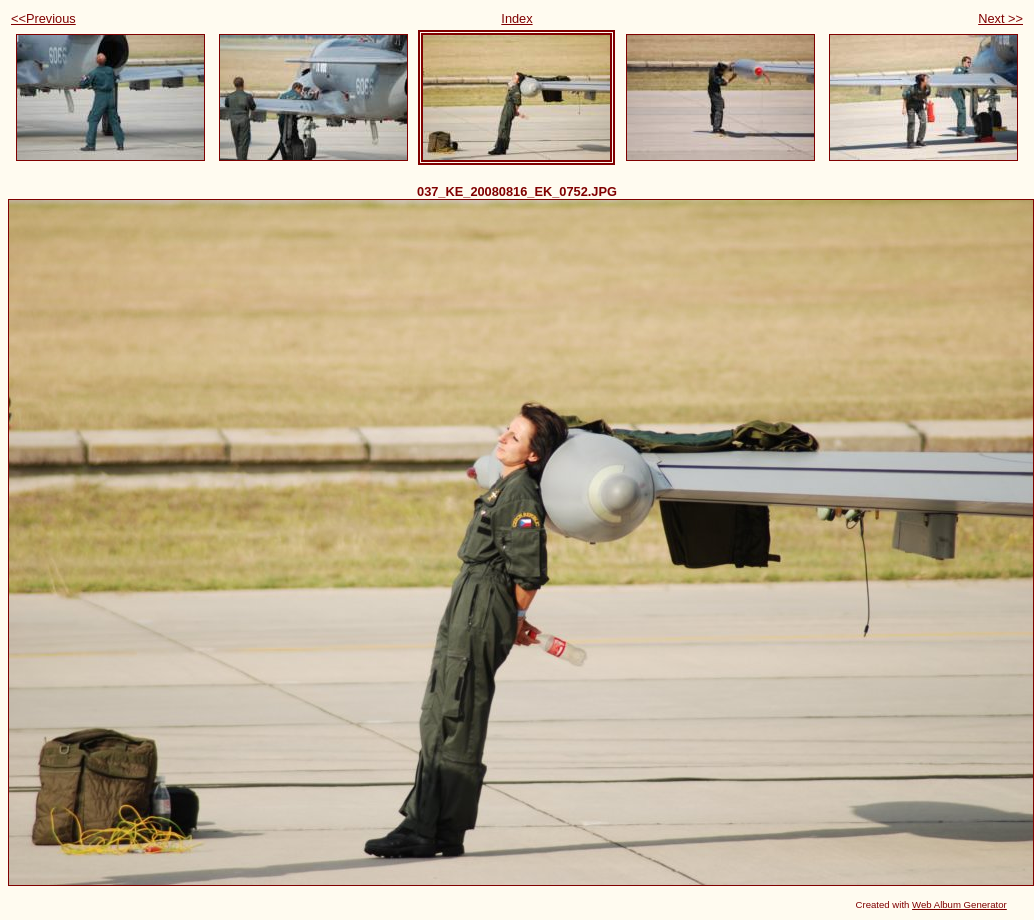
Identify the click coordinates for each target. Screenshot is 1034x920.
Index (516, 18)
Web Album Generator (959, 904)
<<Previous (43, 18)
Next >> (1000, 18)
